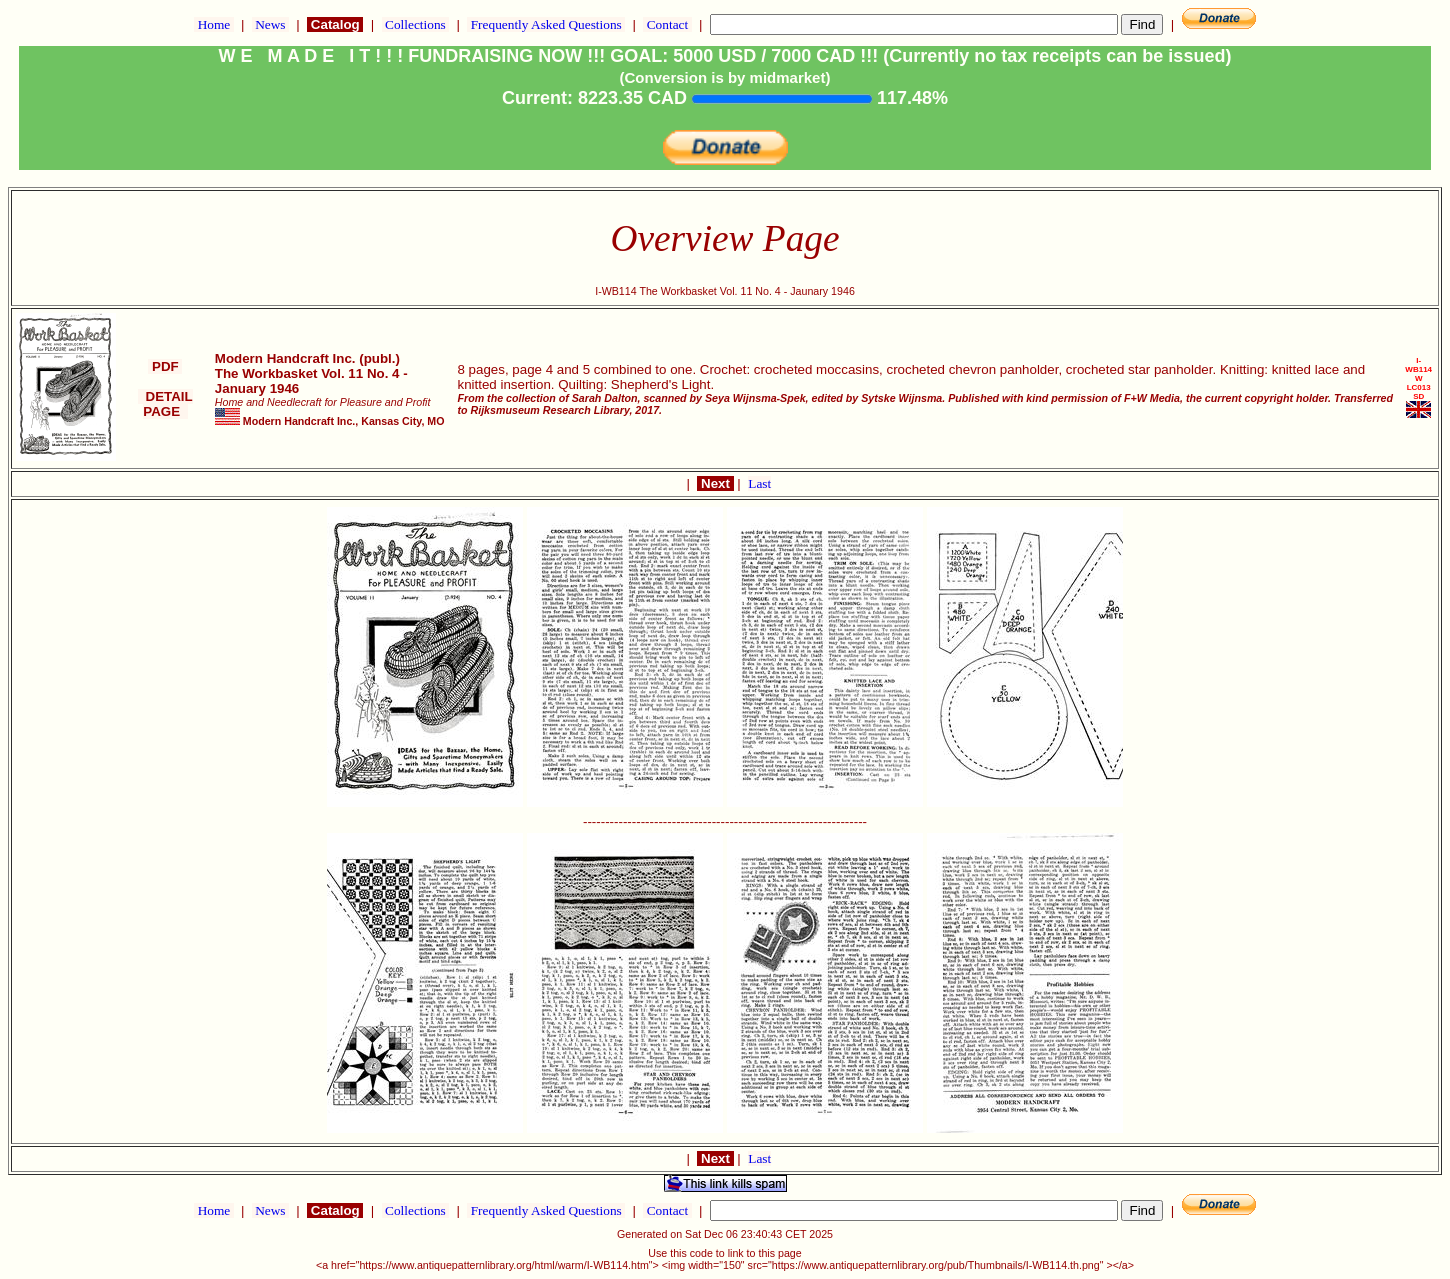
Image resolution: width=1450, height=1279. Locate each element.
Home (213, 24)
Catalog (335, 24)
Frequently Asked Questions (546, 24)
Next (715, 483)
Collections (415, 24)
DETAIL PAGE (165, 404)
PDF (165, 366)
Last (759, 483)
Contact (667, 24)
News (270, 24)
